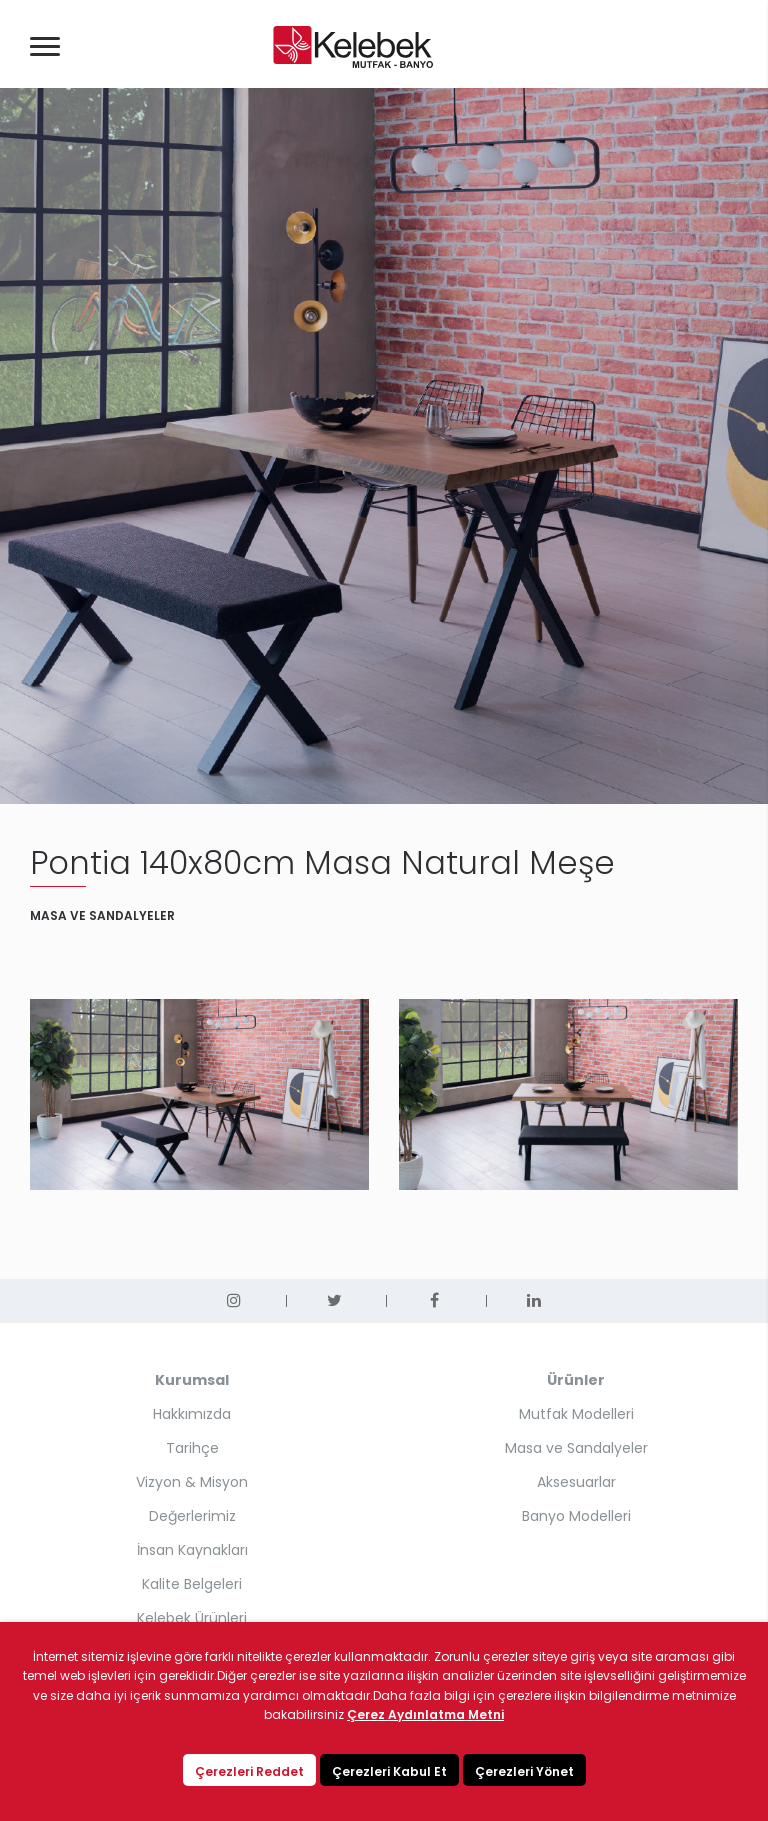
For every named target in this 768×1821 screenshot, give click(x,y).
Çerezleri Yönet (524, 1771)
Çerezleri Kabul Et (389, 1771)
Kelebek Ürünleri (192, 1618)
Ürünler (576, 1380)
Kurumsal (192, 1380)
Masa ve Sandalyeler (576, 1448)
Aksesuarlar (576, 1482)
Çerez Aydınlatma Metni (425, 1714)
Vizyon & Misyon (192, 1482)
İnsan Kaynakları (192, 1550)
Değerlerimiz (192, 1516)
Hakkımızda (192, 1414)
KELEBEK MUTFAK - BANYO (353, 47)
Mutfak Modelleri (576, 1414)
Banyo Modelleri (576, 1516)
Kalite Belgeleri (192, 1584)
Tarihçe (192, 1448)
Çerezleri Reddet (249, 1771)
